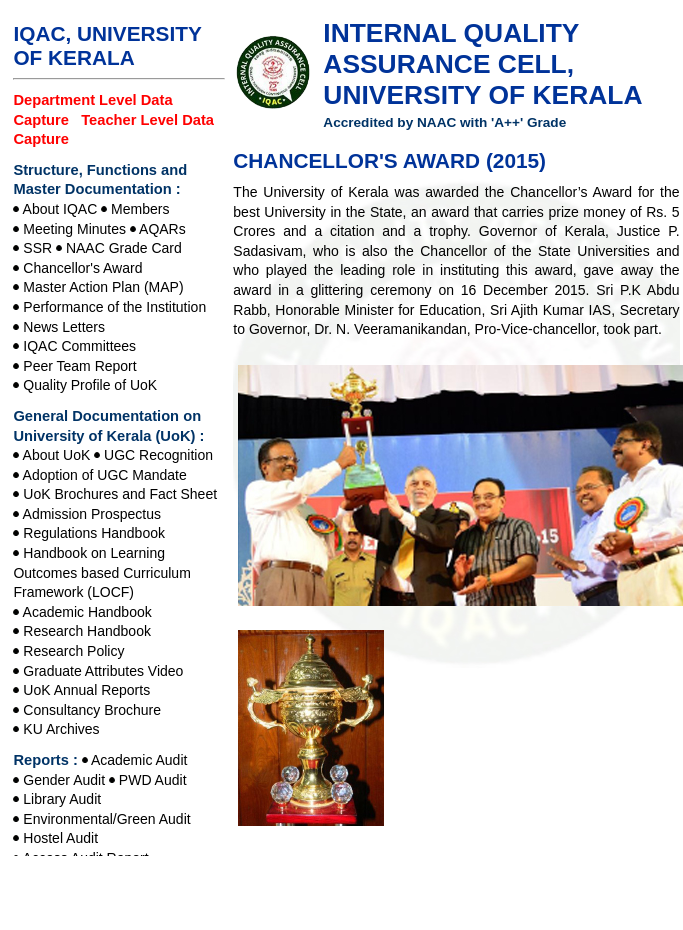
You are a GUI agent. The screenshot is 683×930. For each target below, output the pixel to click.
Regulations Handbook (94, 533)
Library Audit (62, 799)
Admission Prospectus (92, 514)
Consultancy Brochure (92, 710)
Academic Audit (139, 760)
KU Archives (61, 729)
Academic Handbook (87, 612)
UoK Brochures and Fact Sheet (120, 494)
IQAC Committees (79, 346)
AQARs (162, 229)
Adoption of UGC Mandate (105, 475)
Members (140, 209)
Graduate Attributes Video (103, 671)
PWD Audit (153, 780)
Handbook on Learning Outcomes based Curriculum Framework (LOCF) (101, 572)
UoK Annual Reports (86, 690)
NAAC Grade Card (124, 248)
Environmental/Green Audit (106, 819)
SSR (37, 248)
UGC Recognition (158, 455)
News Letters (64, 327)
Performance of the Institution (114, 307)
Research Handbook (87, 631)
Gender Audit (64, 780)
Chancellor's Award (82, 268)
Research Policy (73, 651)
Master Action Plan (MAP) (103, 287)
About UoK (57, 455)
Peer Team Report (79, 366)
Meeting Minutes (74, 229)
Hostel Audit (60, 838)
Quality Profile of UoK (90, 385)
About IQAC (60, 209)
